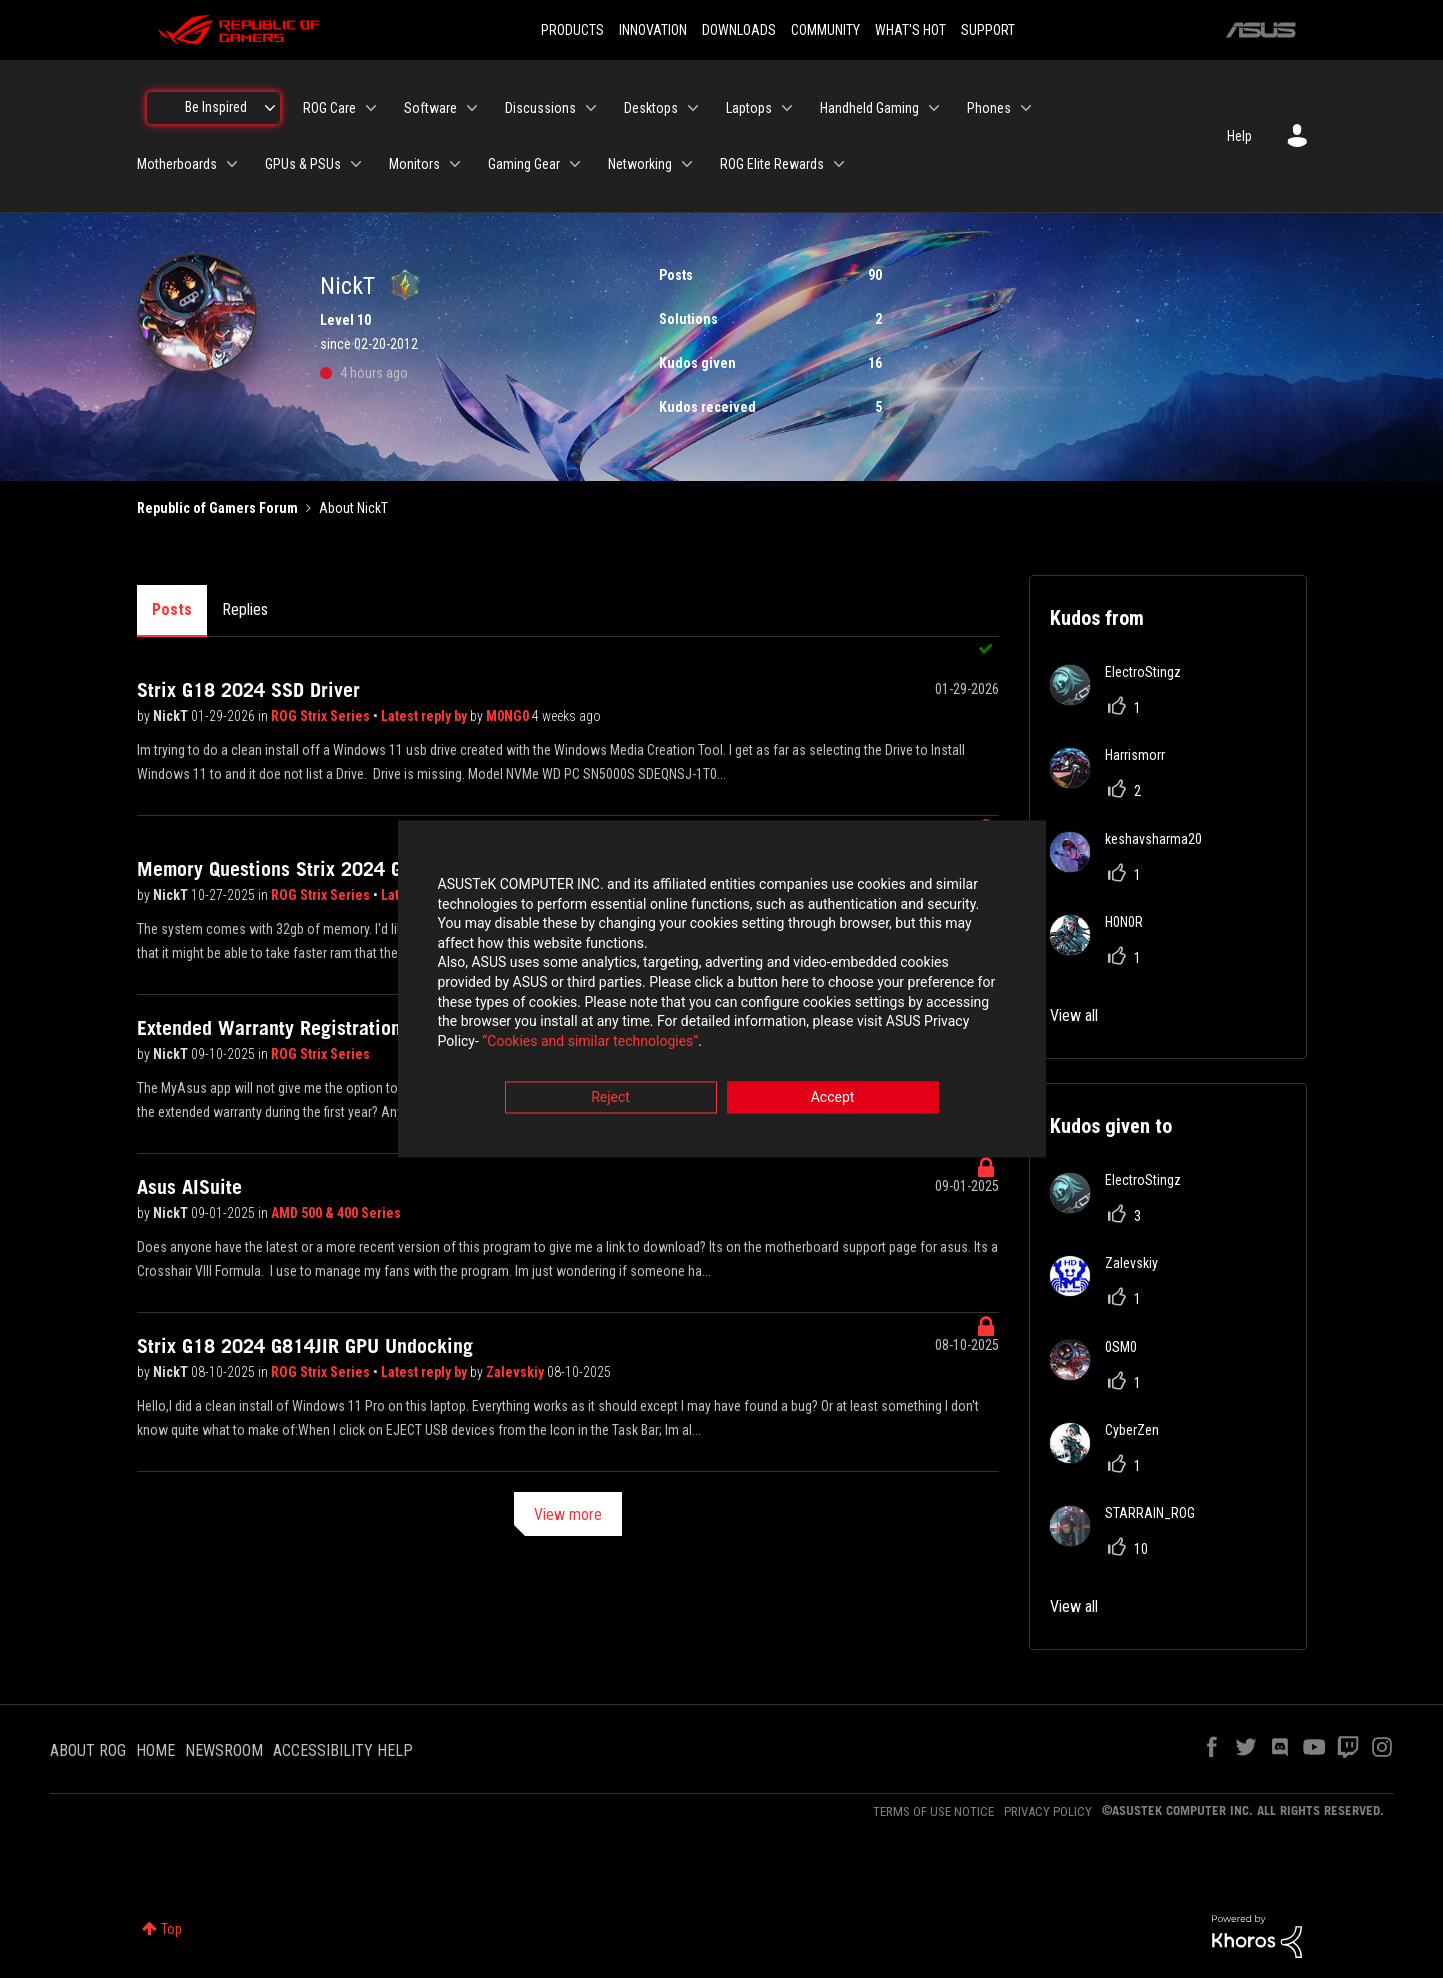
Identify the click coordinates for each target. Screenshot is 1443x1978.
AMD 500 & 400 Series (336, 1213)
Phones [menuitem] (989, 108)
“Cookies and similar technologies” (590, 1043)
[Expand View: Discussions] (591, 108)
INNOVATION (653, 30)
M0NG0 (509, 716)
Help (1239, 136)
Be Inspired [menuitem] (216, 107)
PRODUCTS (572, 30)
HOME (155, 1750)
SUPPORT (988, 30)
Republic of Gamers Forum (217, 508)
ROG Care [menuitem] (329, 108)
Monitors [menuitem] (414, 164)
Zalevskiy (516, 1372)
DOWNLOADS (739, 30)
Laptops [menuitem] (749, 108)
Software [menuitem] (430, 108)
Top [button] (171, 1929)
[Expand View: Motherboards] (232, 164)
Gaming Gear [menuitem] (524, 164)
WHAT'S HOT (910, 30)
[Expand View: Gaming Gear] (575, 164)
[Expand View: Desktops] (693, 108)
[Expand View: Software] (472, 108)
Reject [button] (610, 1100)
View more (568, 1514)
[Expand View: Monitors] (455, 164)
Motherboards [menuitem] (177, 164)
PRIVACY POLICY (1048, 1811)
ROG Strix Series (322, 716)
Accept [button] (833, 1100)
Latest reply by (425, 716)
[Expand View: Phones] (1026, 108)
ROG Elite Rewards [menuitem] (772, 164)
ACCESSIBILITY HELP (343, 1750)
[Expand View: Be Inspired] (270, 108)
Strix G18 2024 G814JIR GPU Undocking (305, 1346)
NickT (172, 716)
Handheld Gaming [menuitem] (869, 108)
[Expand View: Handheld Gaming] (934, 108)
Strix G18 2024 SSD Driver (248, 690)
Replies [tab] (245, 609)
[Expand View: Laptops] (787, 108)
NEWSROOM (224, 1750)
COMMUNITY (825, 30)
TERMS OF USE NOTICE (933, 1811)
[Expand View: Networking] (687, 164)
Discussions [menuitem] (540, 108)
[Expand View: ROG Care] (371, 108)
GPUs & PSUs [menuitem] (303, 164)
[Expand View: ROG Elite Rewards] (839, 164)
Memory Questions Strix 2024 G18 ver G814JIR (333, 869)
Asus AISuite (189, 1187)
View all (1074, 1015)
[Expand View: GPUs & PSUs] (356, 164)
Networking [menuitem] (640, 164)
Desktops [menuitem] (651, 108)
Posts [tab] (172, 609)
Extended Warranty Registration (269, 1028)
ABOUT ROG (88, 1750)
